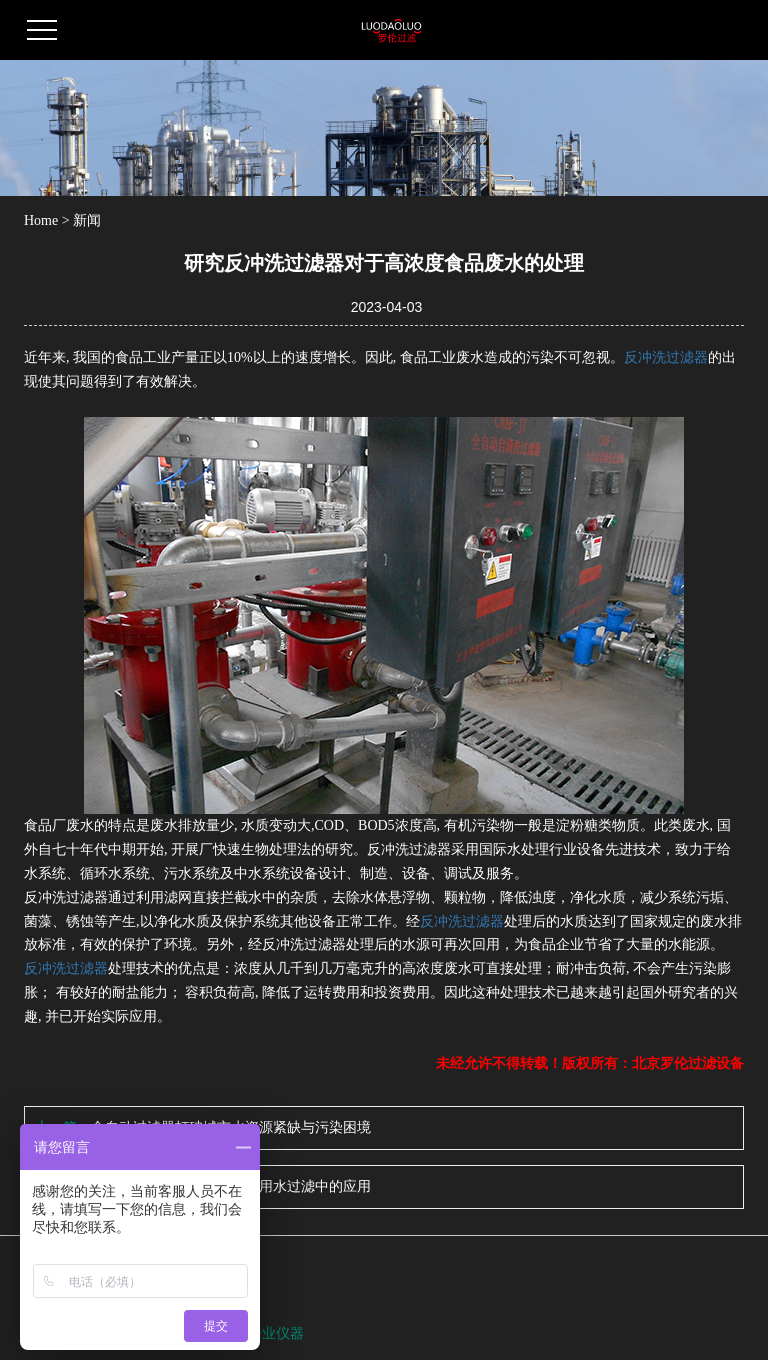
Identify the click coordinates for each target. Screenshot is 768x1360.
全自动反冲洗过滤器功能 (171, 1333)
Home (41, 220)
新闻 (87, 220)
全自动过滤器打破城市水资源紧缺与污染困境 (231, 1127)
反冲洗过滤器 (666, 357)
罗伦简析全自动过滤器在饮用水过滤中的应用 (231, 1186)
